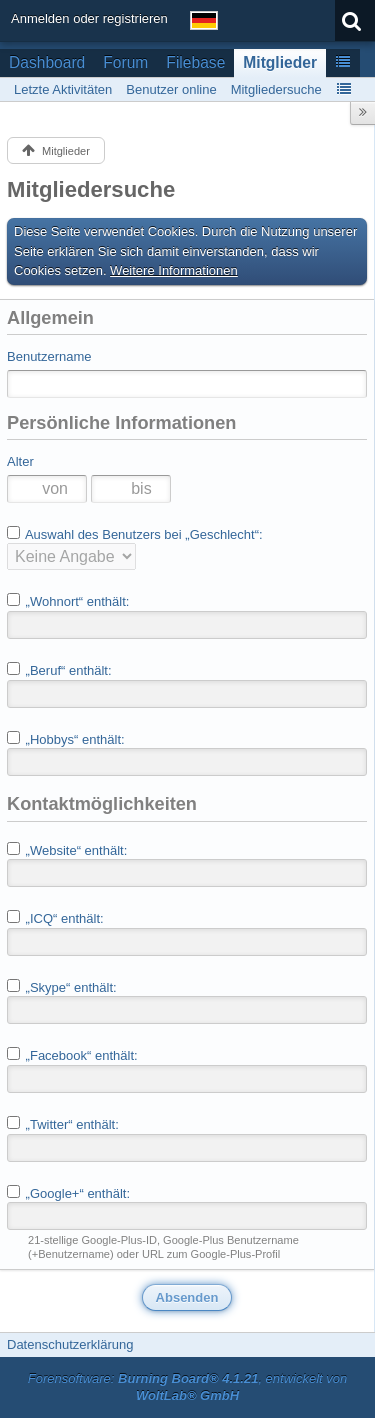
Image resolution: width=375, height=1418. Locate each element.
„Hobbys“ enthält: (66, 739)
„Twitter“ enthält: (63, 1124)
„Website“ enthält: (67, 850)
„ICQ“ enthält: (55, 918)
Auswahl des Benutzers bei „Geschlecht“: (135, 534)
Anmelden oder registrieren (89, 18)
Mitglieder (280, 62)
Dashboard (47, 62)
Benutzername (49, 356)
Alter (20, 461)
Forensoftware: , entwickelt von (188, 1387)
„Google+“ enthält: (68, 1193)
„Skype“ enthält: (62, 987)
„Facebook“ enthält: (72, 1055)
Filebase (195, 62)
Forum (125, 62)
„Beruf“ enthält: (59, 670)
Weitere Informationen (174, 270)
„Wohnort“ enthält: (68, 601)
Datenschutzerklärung (70, 1344)
